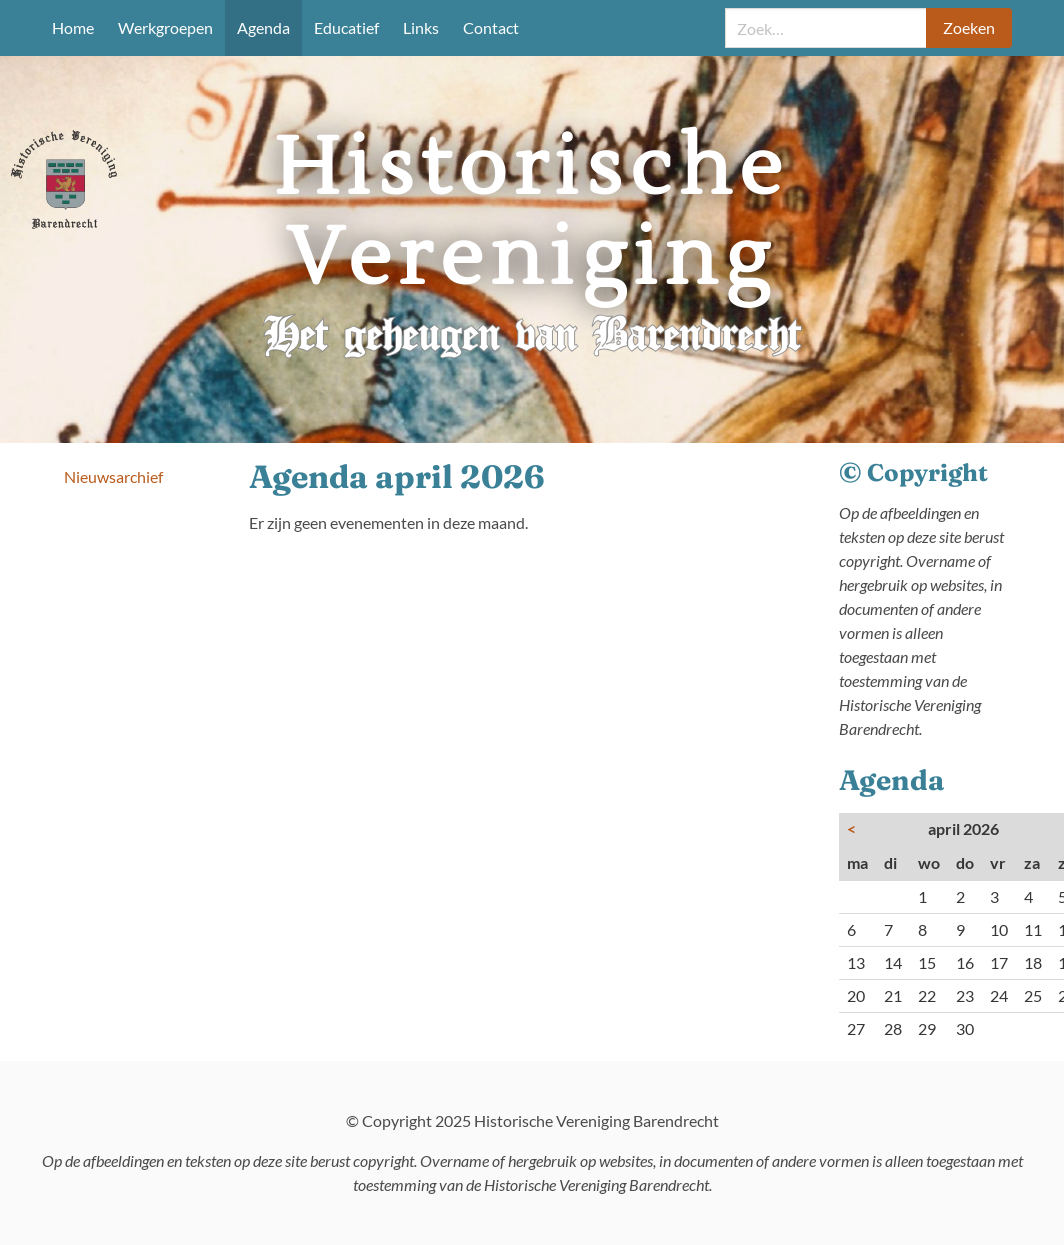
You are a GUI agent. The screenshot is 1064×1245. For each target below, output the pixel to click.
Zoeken (969, 27)
